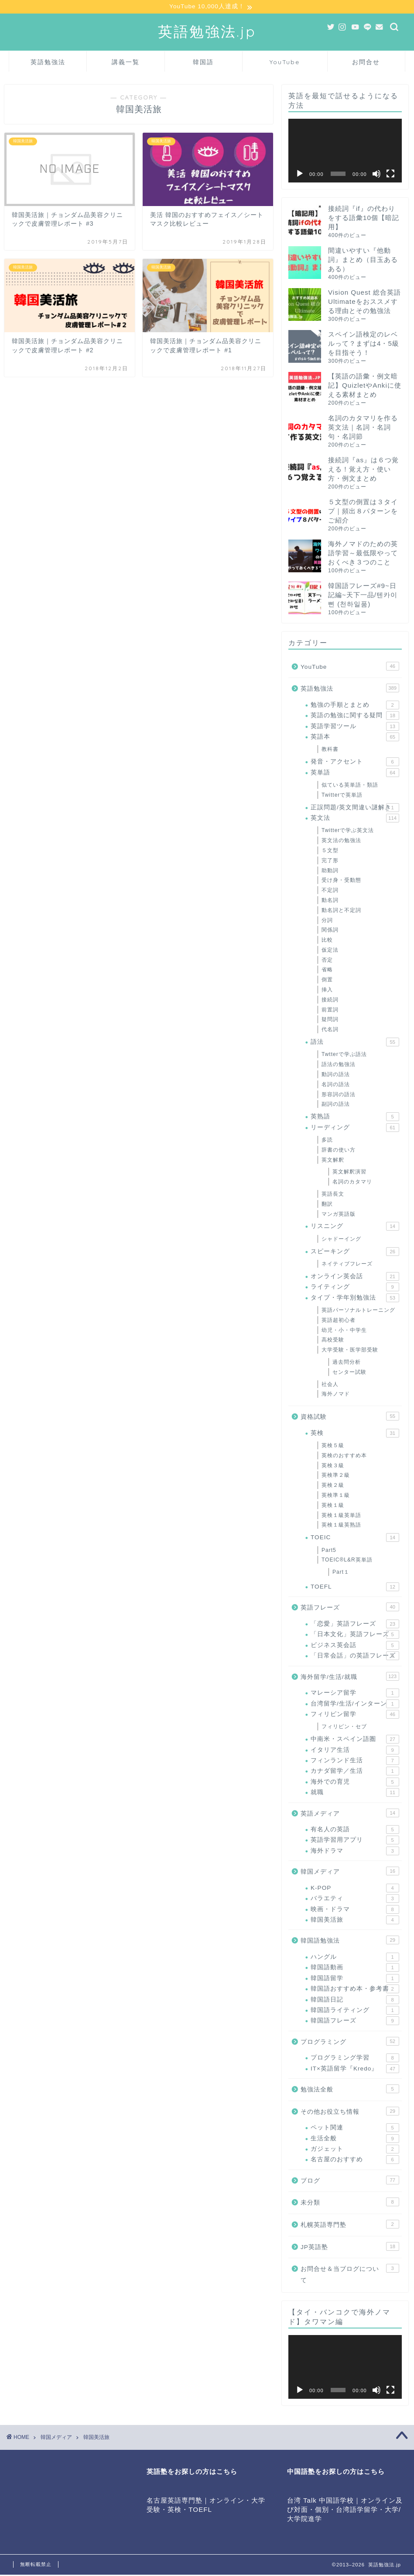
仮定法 (330, 951)
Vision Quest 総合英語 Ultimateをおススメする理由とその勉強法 (364, 302)
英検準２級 (336, 1476)
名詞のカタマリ (352, 1183)
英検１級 (333, 1506)
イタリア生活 (355, 1751)
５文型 (330, 851)
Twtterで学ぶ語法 (344, 1055)
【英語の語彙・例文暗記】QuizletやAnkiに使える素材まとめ (364, 386)
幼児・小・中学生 (344, 1331)
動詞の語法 (336, 1075)
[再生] (299, 174)
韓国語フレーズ (355, 2022)
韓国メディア (350, 1872)
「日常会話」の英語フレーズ (355, 1657)
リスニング (355, 1227)
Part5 (329, 1551)
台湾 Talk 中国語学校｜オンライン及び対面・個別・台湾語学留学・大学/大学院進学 (345, 2511)
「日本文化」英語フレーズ (355, 1635)
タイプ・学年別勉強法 (355, 1298)
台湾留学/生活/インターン (355, 1704)
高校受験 (333, 1341)
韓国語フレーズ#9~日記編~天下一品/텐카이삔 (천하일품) (362, 596)
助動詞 (330, 871)
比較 (327, 941)
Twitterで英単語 (342, 796)
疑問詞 (330, 1021)
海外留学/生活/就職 (350, 1677)
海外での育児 (355, 1782)
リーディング (355, 1128)
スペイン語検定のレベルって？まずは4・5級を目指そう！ (363, 344)
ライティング (355, 1288)
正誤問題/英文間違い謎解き (355, 808)
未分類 (350, 2203)
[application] (345, 151)
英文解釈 (333, 1161)
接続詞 (330, 1000)
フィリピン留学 (355, 1715)
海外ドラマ (355, 1851)
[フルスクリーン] (390, 174)
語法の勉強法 (339, 1066)
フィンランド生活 (355, 1761)
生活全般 (355, 2139)
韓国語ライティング (355, 2011)
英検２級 (333, 1486)
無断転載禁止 (35, 2565)
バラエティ (355, 1899)
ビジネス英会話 (355, 1646)
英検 (355, 1434)
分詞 (327, 921)
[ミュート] (376, 174)
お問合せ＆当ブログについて (350, 2275)
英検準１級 (336, 1496)
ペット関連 (355, 2129)
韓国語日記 (355, 2000)
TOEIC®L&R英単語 (347, 1561)
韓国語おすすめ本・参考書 (355, 1990)
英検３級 (333, 1466)
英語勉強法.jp (207, 32)
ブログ (350, 2181)
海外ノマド (336, 1395)
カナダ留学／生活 (355, 1772)
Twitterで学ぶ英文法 (348, 832)
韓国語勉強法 (350, 1941)
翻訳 (327, 1205)
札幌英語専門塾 (350, 2225)
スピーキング (355, 1252)
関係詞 (330, 931)
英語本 (355, 737)
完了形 (330, 861)
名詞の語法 (336, 1085)
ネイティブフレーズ (347, 1265)
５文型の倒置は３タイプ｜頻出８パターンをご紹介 (363, 512)
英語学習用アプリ (355, 1841)
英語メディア (350, 1813)
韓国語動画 (355, 1968)
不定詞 (330, 891)
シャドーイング (341, 1240)
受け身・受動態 (341, 881)
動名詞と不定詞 (341, 911)
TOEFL (355, 1587)
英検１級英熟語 (341, 1526)
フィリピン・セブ (344, 1728)
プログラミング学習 (355, 2059)
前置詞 (330, 1011)
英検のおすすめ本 (344, 1456)
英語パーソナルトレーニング (358, 1311)
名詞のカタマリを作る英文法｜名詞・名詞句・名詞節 (363, 428)
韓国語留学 (355, 1979)
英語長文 (333, 1195)
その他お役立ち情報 (350, 2112)
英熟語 (355, 1118)
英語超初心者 (339, 1321)
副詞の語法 (336, 1105)
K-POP (355, 1889)
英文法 (355, 819)
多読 (327, 1141)
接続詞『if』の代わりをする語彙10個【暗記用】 (363, 218)
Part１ (340, 1573)
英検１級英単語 (341, 1516)
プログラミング (350, 2042)
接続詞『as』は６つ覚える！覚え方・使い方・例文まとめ (363, 470)
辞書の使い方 (339, 1151)
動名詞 (330, 901)
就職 (355, 1793)
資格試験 (350, 1417)
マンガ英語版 (339, 1215)
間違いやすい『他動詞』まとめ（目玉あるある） (363, 260)
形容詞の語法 (339, 1095)
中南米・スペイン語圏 (355, 1740)
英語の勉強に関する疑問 (355, 716)
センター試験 (349, 1373)
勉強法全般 (350, 2090)
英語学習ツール (355, 727)
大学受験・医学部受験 (350, 1351)
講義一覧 (126, 63)
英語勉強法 (48, 63)
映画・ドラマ (355, 1910)
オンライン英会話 (355, 1277)
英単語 (355, 773)
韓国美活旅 (355, 1920)
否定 (327, 961)
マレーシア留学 (355, 1694)
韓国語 (203, 63)
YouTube (285, 63)
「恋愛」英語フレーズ (355, 1624)
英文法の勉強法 (341, 842)
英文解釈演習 (349, 1173)
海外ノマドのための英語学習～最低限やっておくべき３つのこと (363, 554)
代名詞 (330, 1031)
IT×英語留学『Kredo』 (355, 2069)
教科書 (330, 750)
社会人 (330, 1385)
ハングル (355, 1957)
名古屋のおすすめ (355, 2160)
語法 (355, 1043)
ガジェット (355, 2150)
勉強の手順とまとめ (355, 706)
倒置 (327, 981)
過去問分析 (346, 1363)
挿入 (327, 991)
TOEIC (355, 1538)
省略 (327, 971)
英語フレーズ (350, 1608)
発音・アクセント (355, 763)
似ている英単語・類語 (350, 786)
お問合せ (366, 63)
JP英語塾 (350, 2247)
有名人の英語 (355, 1830)
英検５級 (333, 1447)
